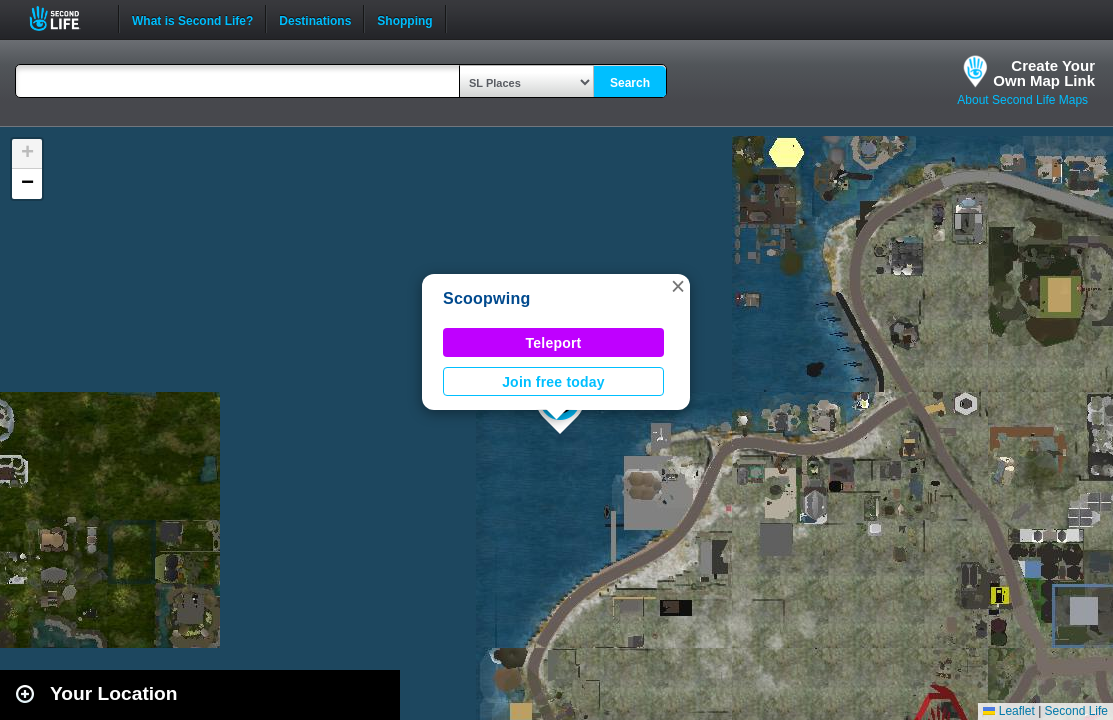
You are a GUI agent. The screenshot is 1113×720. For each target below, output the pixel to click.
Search (630, 83)
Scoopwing (487, 298)
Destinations (315, 19)
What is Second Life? (192, 19)
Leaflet (1008, 711)
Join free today (553, 382)
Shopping (404, 19)
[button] (678, 286)
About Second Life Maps (1022, 100)
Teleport (554, 343)
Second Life (65, 18)
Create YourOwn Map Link (1044, 73)
